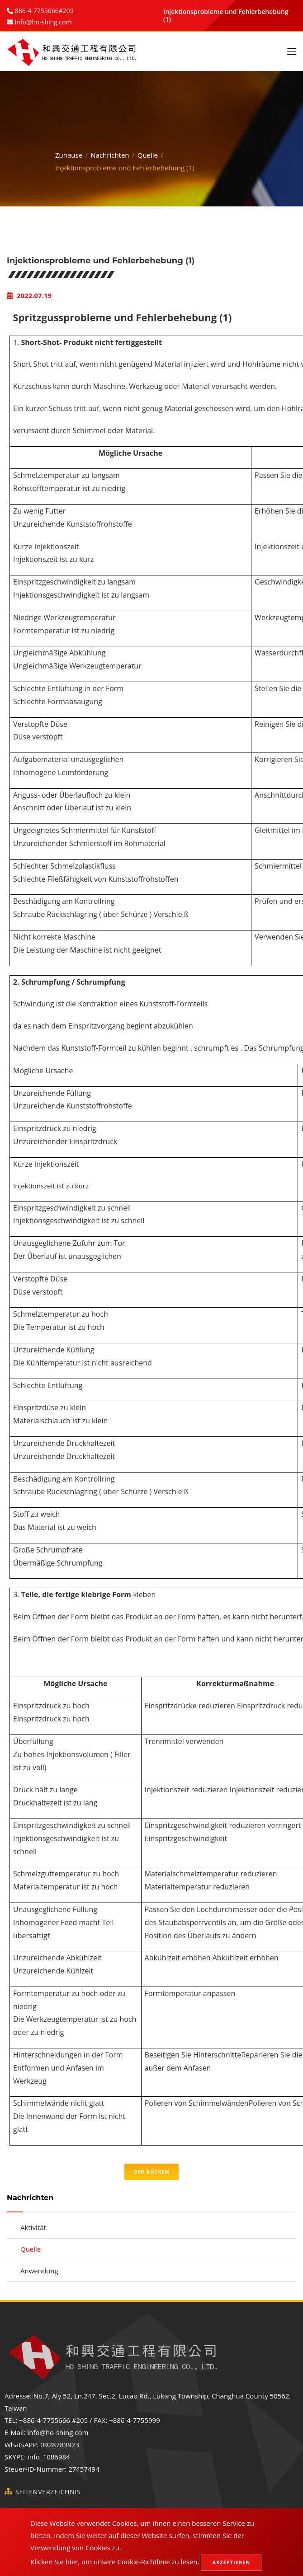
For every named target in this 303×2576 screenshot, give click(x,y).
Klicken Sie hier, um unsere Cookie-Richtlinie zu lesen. (114, 2561)
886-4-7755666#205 (43, 10)
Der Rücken (151, 2171)
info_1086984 (49, 2456)
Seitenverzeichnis (48, 2491)
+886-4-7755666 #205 (53, 2420)
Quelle (147, 152)
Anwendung (39, 2270)
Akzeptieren (231, 2562)
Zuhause (68, 152)
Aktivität (33, 2227)
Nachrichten (109, 152)
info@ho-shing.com (57, 2432)
